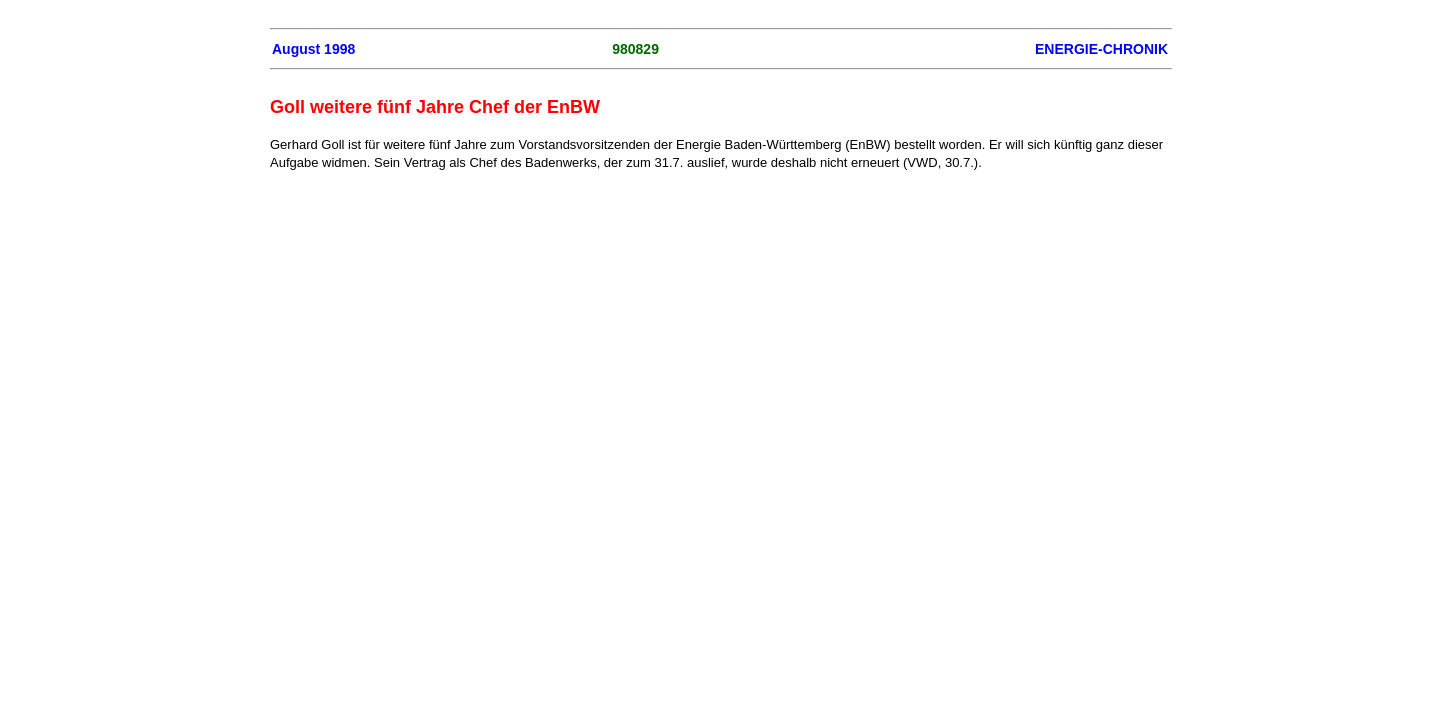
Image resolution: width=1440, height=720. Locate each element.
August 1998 (313, 49)
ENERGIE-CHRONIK (1101, 49)
